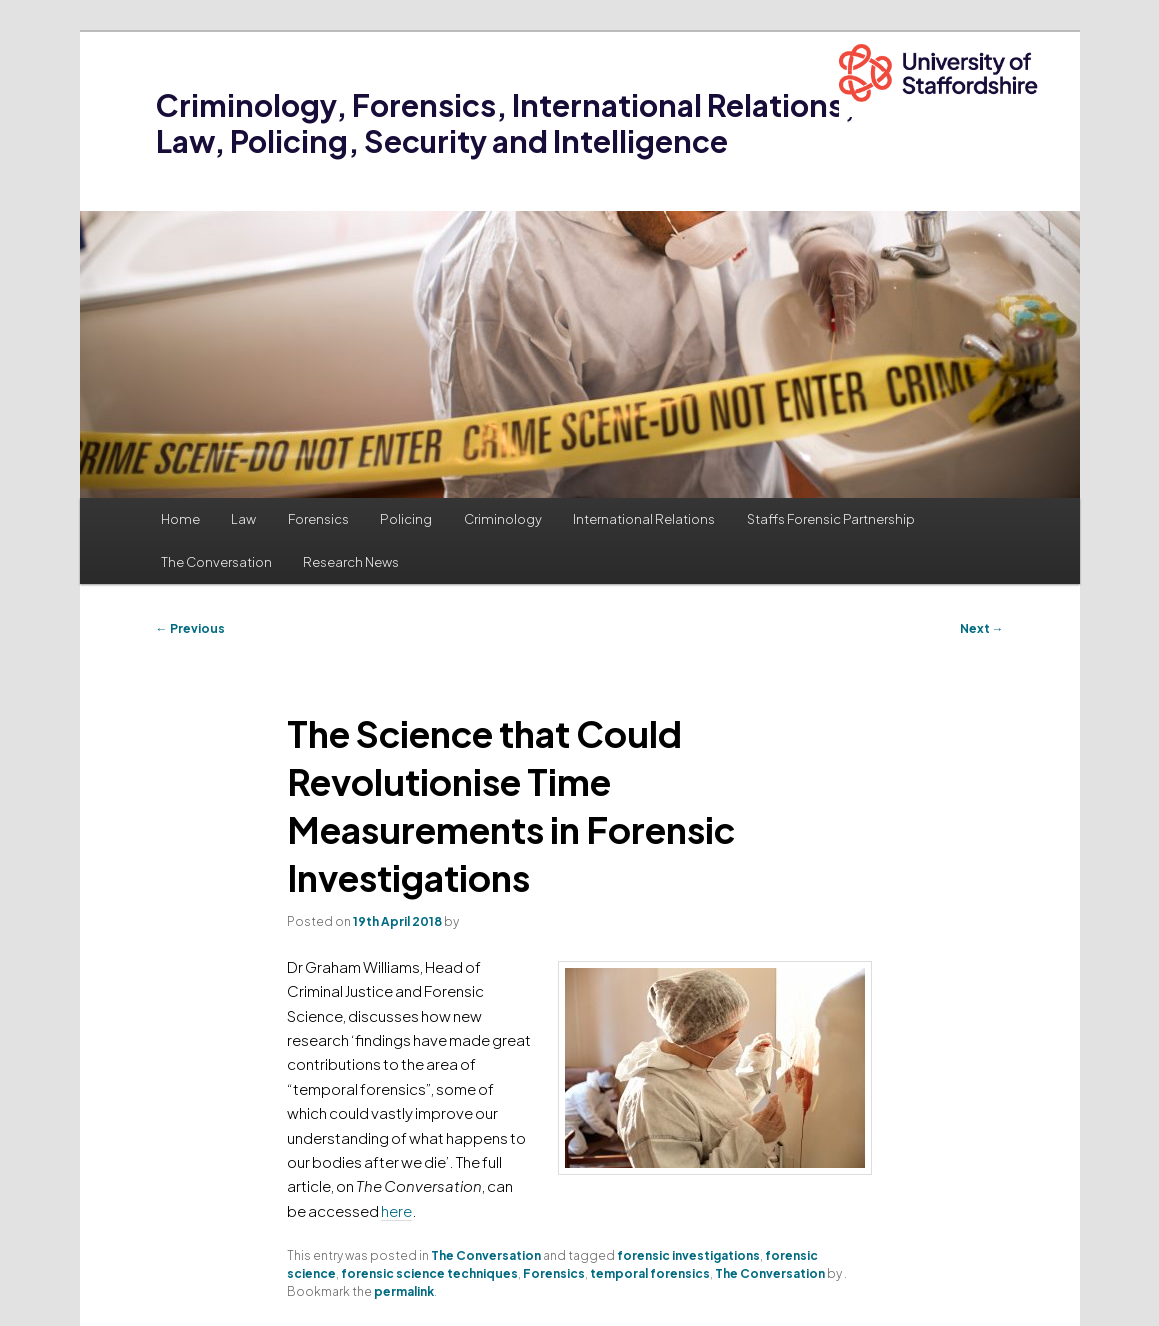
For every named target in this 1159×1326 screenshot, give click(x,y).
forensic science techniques (429, 1273)
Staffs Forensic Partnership (831, 519)
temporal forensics (650, 1273)
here (396, 1210)
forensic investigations (688, 1255)
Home (180, 519)
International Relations (644, 519)
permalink (404, 1291)
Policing (406, 519)
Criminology (503, 519)
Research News (351, 562)
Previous (190, 628)
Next (982, 628)
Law (243, 519)
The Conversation (216, 562)
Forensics (318, 519)
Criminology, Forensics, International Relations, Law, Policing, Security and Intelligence (505, 123)
